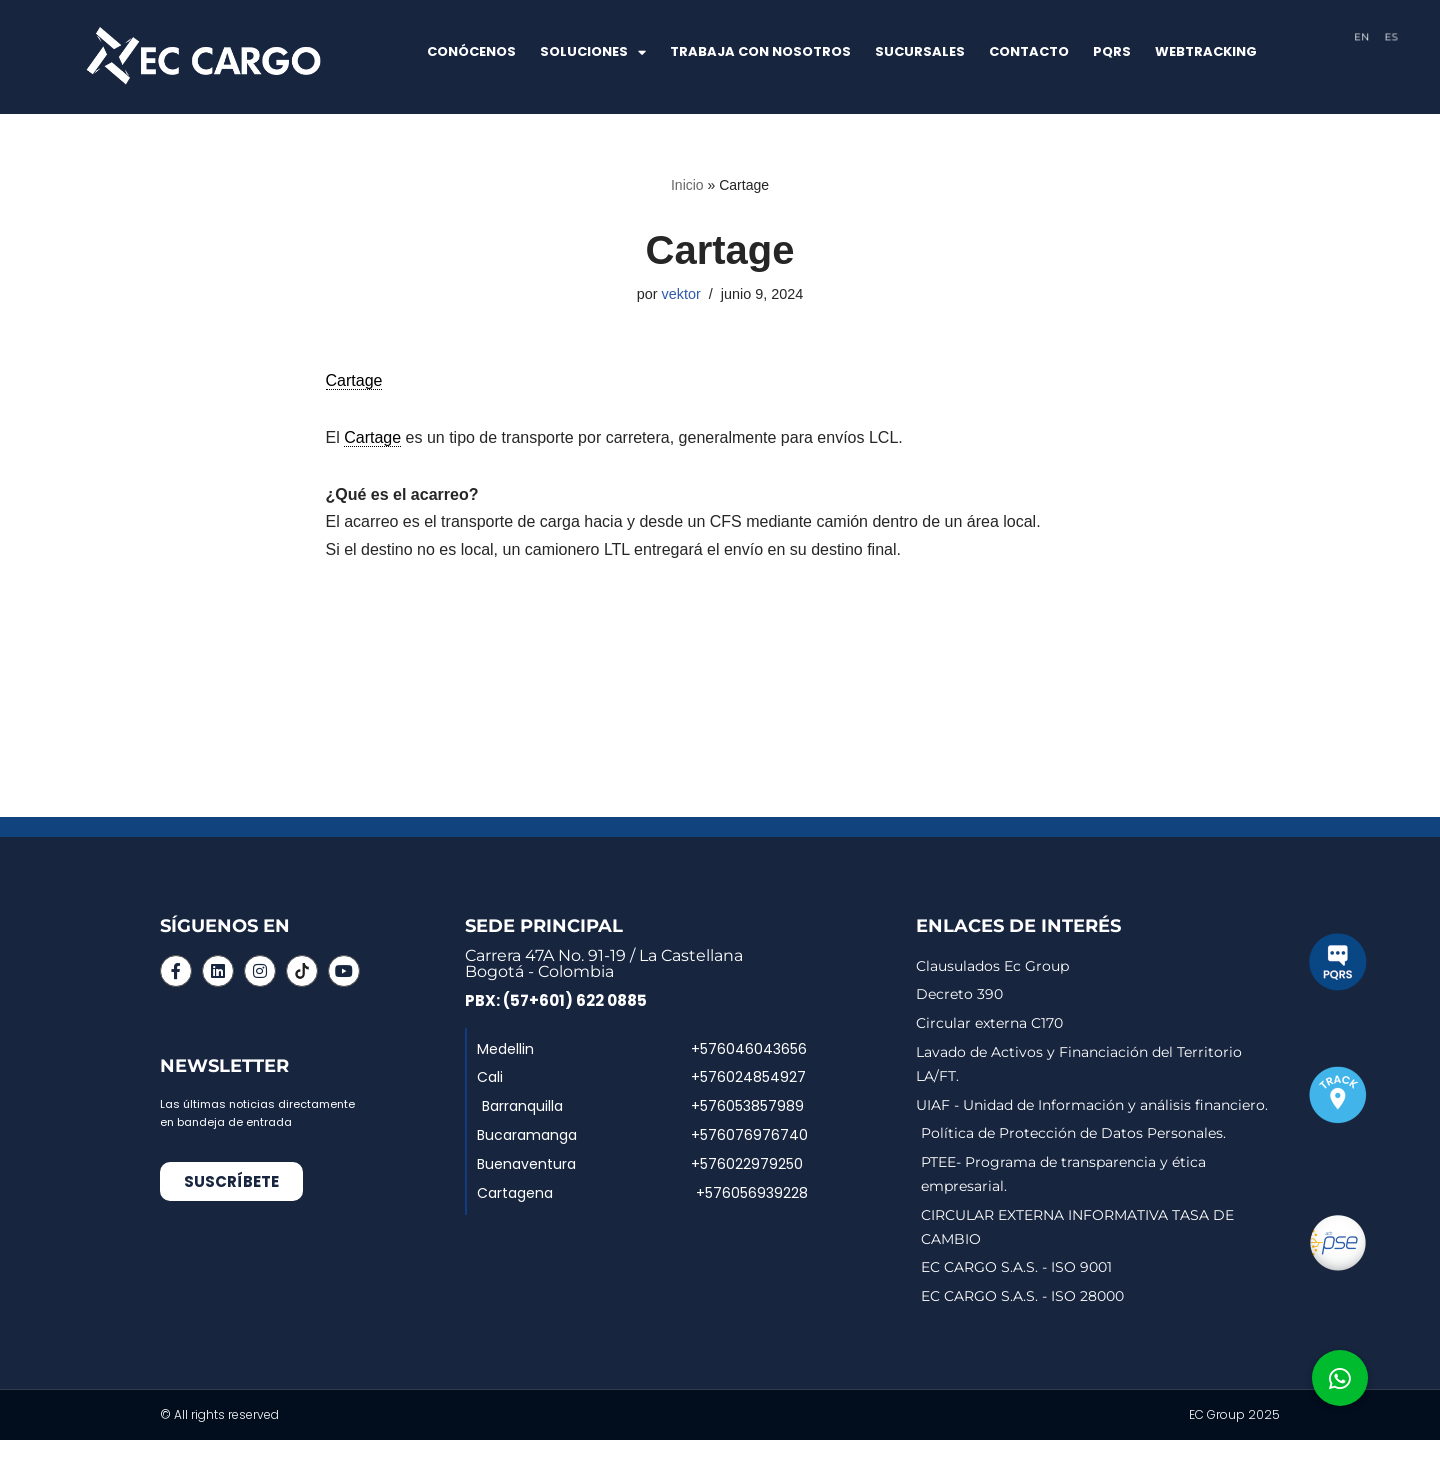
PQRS (1112, 51)
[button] (1340, 1378)
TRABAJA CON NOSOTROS (760, 51)
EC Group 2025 (1234, 1414)
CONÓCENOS (471, 51)
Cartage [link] (354, 380)
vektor (681, 294)
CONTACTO (1029, 51)
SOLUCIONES (593, 52)
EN (1362, 36)
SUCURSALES (920, 51)
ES (1391, 36)
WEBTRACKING (1206, 51)
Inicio (687, 185)
